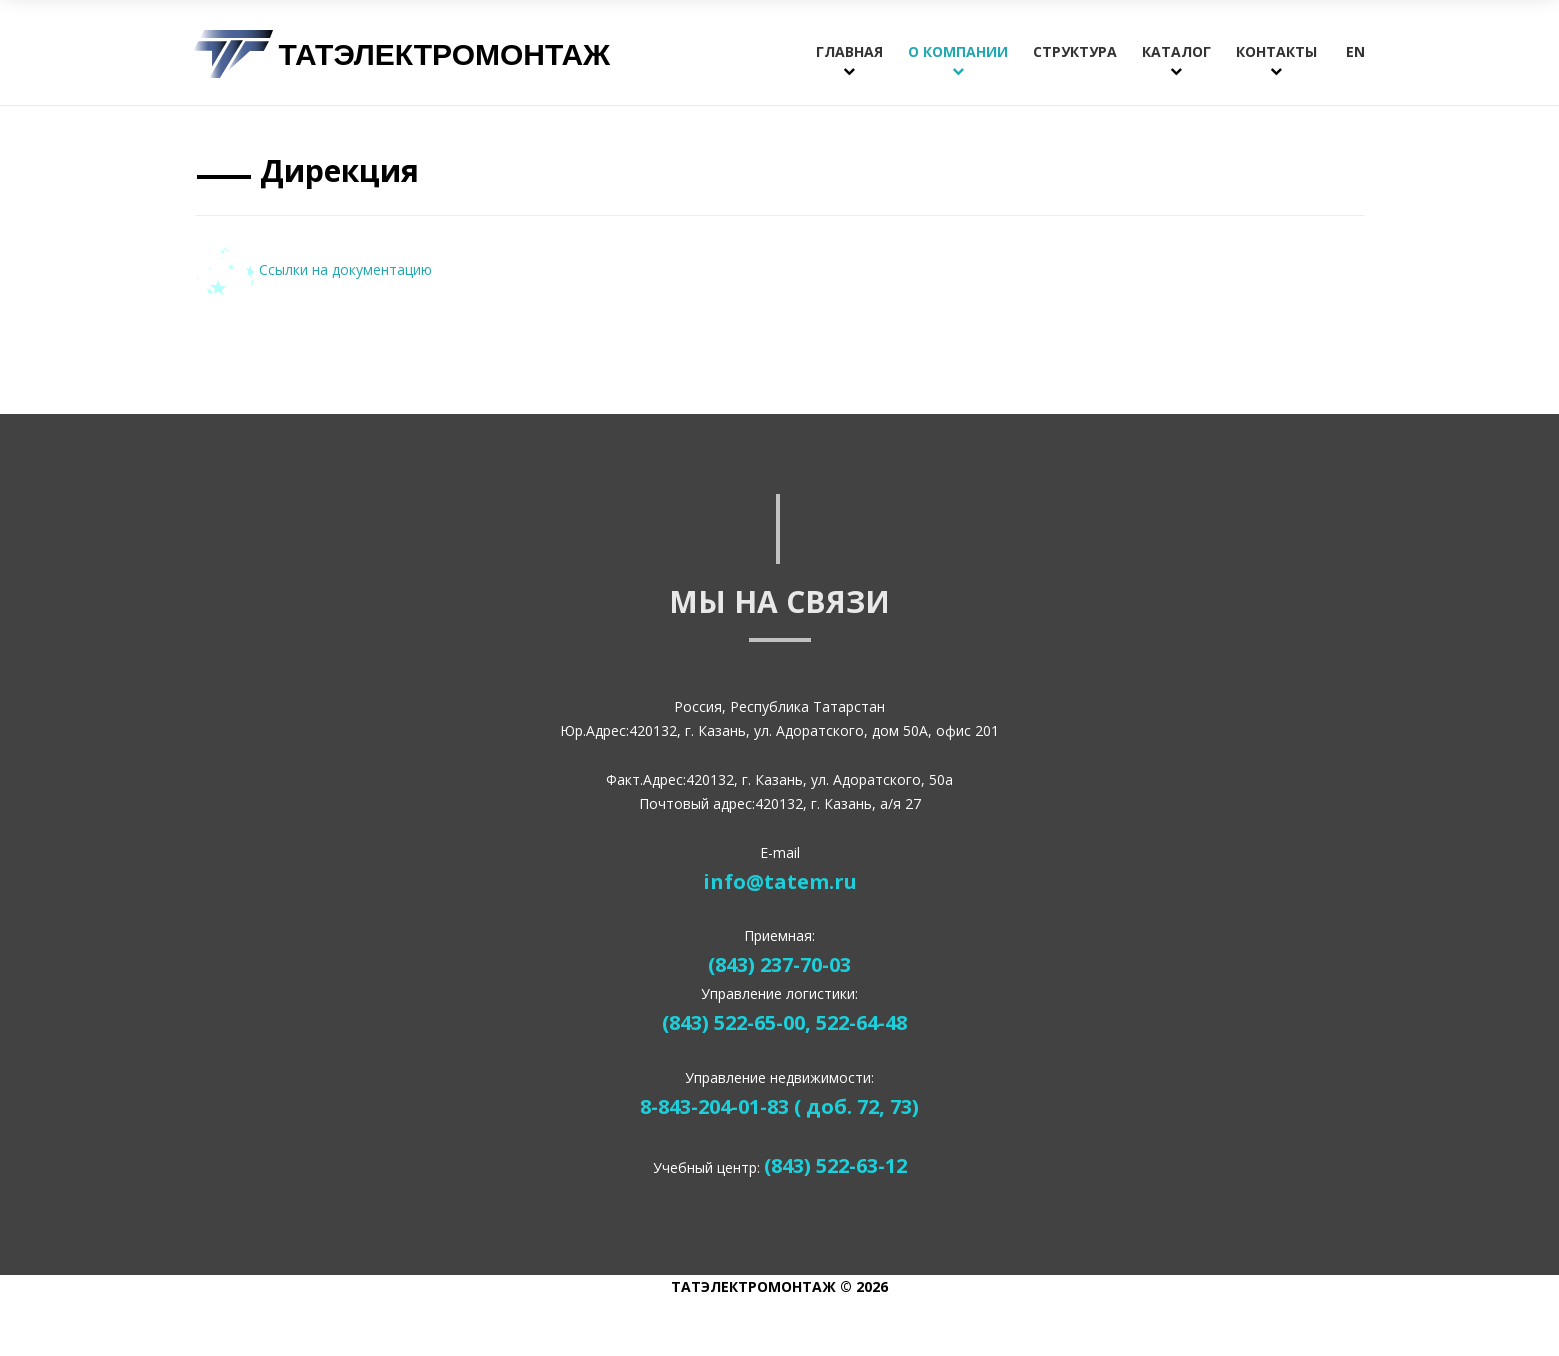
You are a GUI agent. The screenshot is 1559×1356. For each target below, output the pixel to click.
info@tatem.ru (780, 881)
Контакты (1276, 51)
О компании (958, 51)
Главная (849, 51)
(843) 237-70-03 (779, 964)
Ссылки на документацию (313, 269)
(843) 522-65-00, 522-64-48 (784, 1022)
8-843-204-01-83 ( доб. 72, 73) (779, 1106)
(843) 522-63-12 (835, 1165)
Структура (1075, 51)
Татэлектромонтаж (445, 53)
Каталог (1176, 51)
